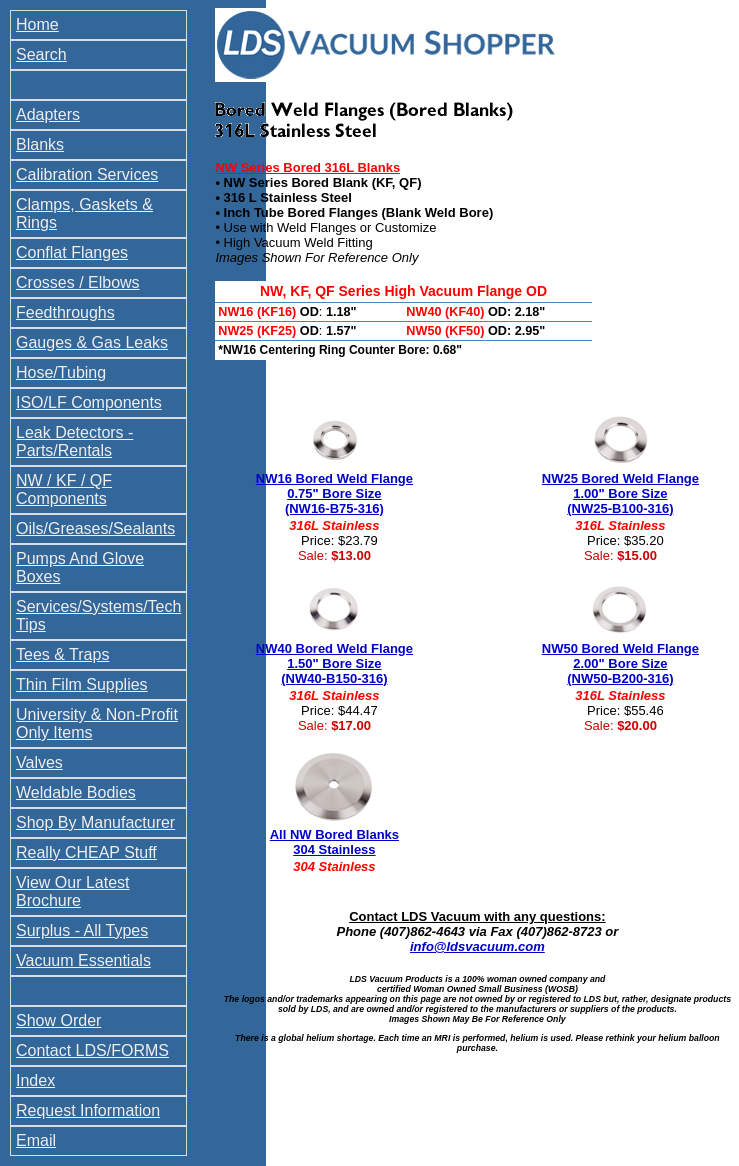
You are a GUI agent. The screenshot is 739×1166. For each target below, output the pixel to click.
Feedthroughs (65, 312)
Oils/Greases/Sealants (95, 528)
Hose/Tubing (61, 372)
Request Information (88, 1110)
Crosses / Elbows (78, 282)
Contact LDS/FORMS (92, 1050)
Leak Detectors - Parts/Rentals (74, 441)
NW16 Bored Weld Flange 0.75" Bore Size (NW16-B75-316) (334, 493)
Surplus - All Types (82, 930)
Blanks (40, 144)
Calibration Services (87, 174)
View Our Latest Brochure (73, 891)
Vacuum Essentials (83, 960)
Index (35, 1080)
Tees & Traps (62, 654)
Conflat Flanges (72, 252)
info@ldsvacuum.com (477, 946)
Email (36, 1140)
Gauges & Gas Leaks (92, 342)
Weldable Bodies (76, 792)
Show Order (58, 1020)
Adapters (48, 114)
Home (37, 24)
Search (41, 54)
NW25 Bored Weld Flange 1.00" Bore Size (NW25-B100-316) (620, 493)
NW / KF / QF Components (64, 489)
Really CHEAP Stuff (86, 852)
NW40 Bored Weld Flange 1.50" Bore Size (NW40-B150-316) (334, 663)
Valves (39, 762)
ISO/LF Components (89, 402)
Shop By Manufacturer (95, 822)
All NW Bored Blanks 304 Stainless (334, 842)
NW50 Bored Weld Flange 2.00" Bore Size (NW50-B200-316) (620, 663)
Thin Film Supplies (82, 684)
